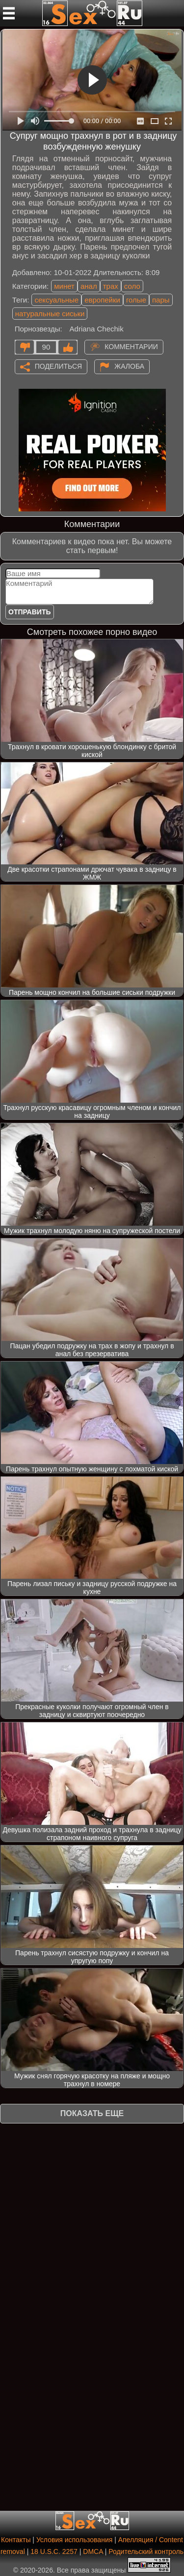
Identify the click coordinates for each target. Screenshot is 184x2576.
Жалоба (129, 366)
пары (161, 300)
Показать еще (92, 2113)
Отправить (29, 612)
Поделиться (58, 366)
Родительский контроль (146, 2551)
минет (64, 286)
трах (110, 286)
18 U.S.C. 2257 (54, 2551)
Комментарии (131, 346)
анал (88, 286)
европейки (102, 300)
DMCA (93, 2551)
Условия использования (74, 2540)
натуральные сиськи (50, 313)
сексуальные (56, 300)
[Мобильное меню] (9, 13)
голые (136, 300)
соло (132, 286)
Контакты (15, 2540)
